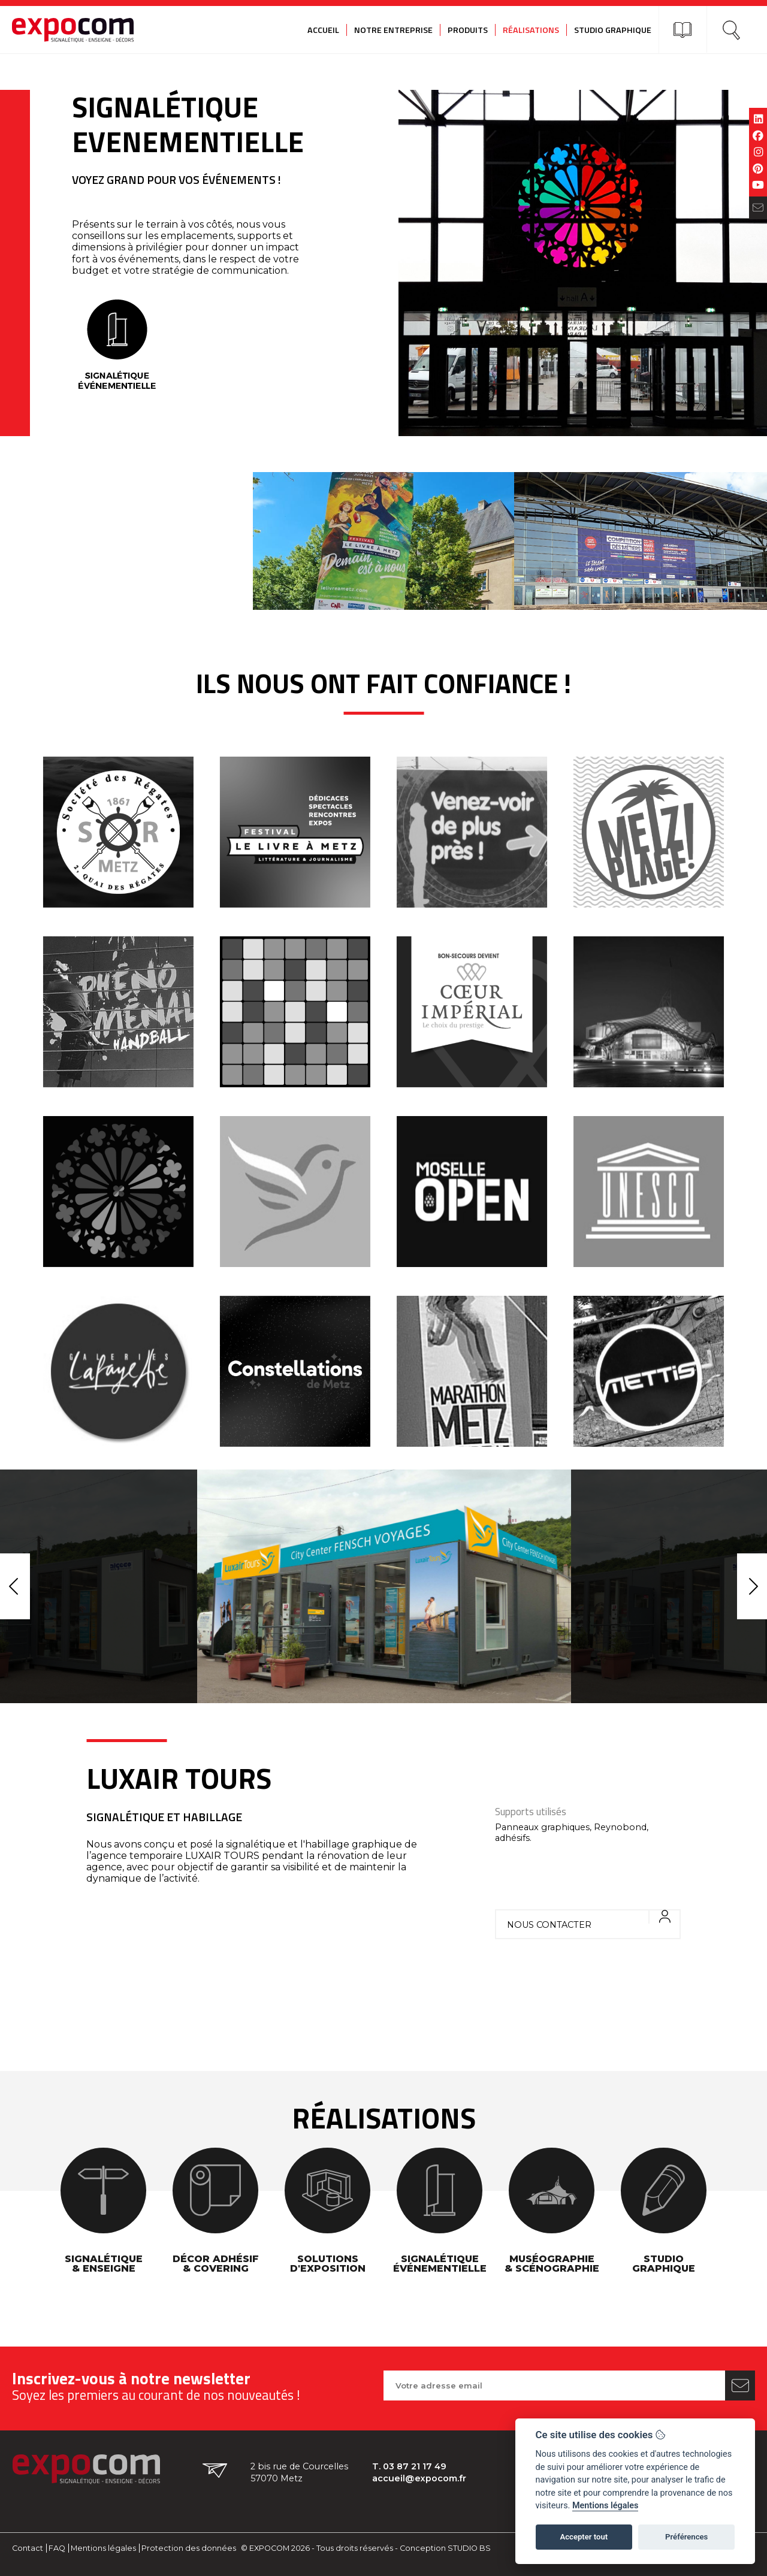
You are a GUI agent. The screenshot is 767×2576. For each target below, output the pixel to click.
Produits (468, 30)
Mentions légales (103, 2548)
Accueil (323, 30)
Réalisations (531, 30)
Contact (27, 2548)
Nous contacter (593, 1920)
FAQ (57, 2548)
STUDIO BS (469, 2548)
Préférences (686, 2536)
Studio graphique (612, 30)
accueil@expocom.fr (419, 2478)
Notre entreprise (393, 30)
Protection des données (188, 2548)
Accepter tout (584, 2536)
